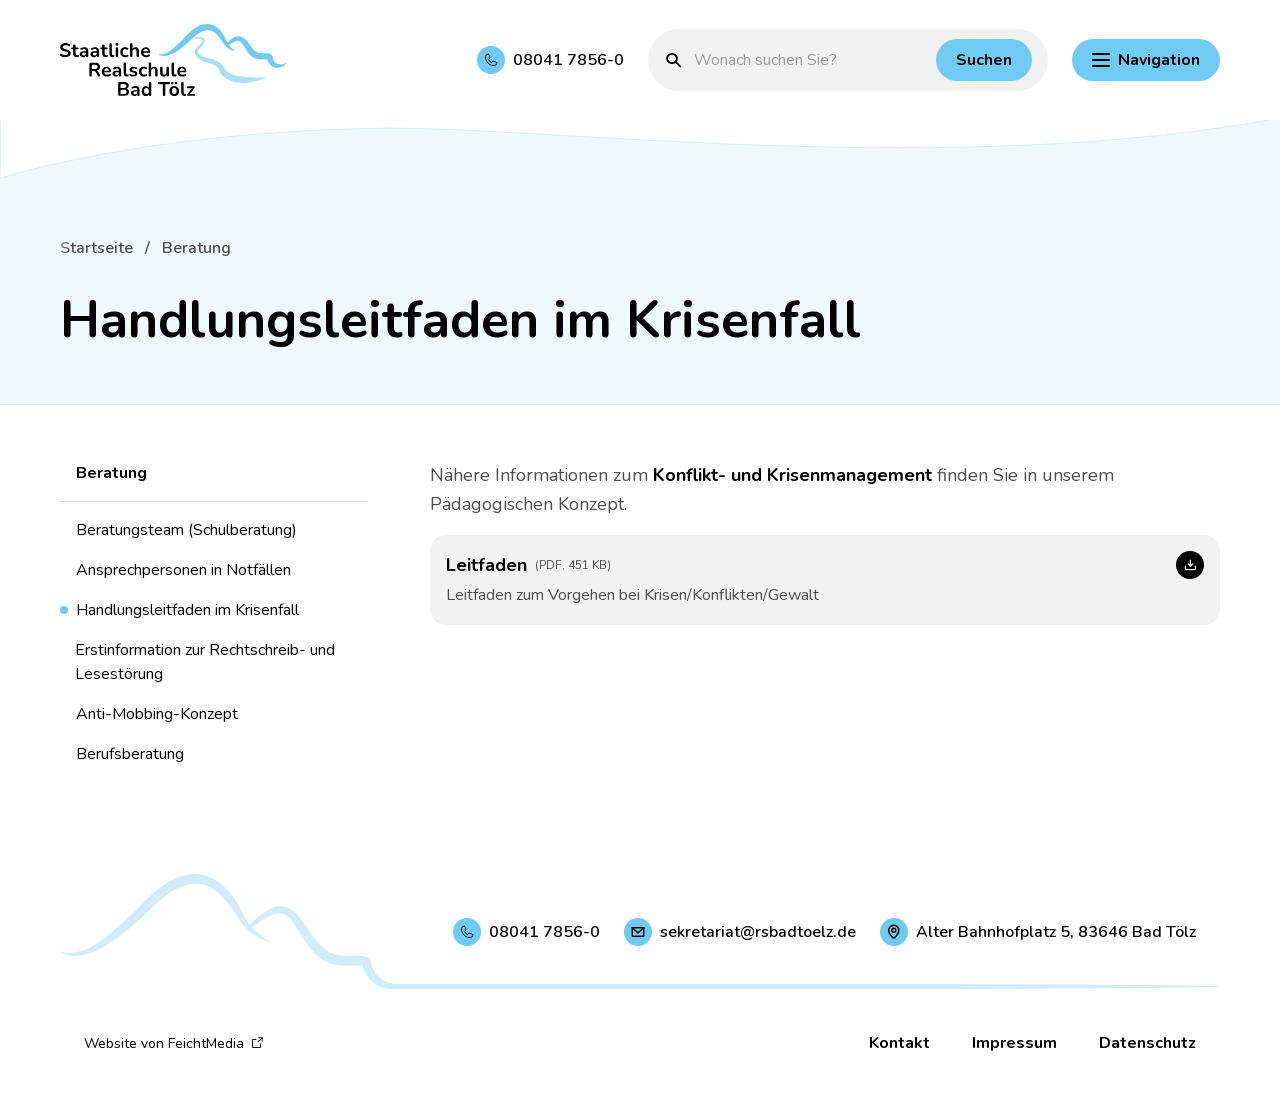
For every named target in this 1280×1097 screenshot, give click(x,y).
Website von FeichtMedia (174, 1043)
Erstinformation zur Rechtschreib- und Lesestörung (205, 662)
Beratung (196, 248)
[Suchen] (984, 60)
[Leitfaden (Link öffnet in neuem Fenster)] (825, 580)
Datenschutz (1147, 1043)
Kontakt (899, 1043)
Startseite (96, 248)
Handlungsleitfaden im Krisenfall (187, 610)
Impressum (1014, 1043)
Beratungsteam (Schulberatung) (186, 530)
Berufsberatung (130, 754)
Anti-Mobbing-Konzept (157, 714)
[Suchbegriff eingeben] (810, 60)
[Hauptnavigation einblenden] (1146, 60)
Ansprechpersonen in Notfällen (183, 570)
